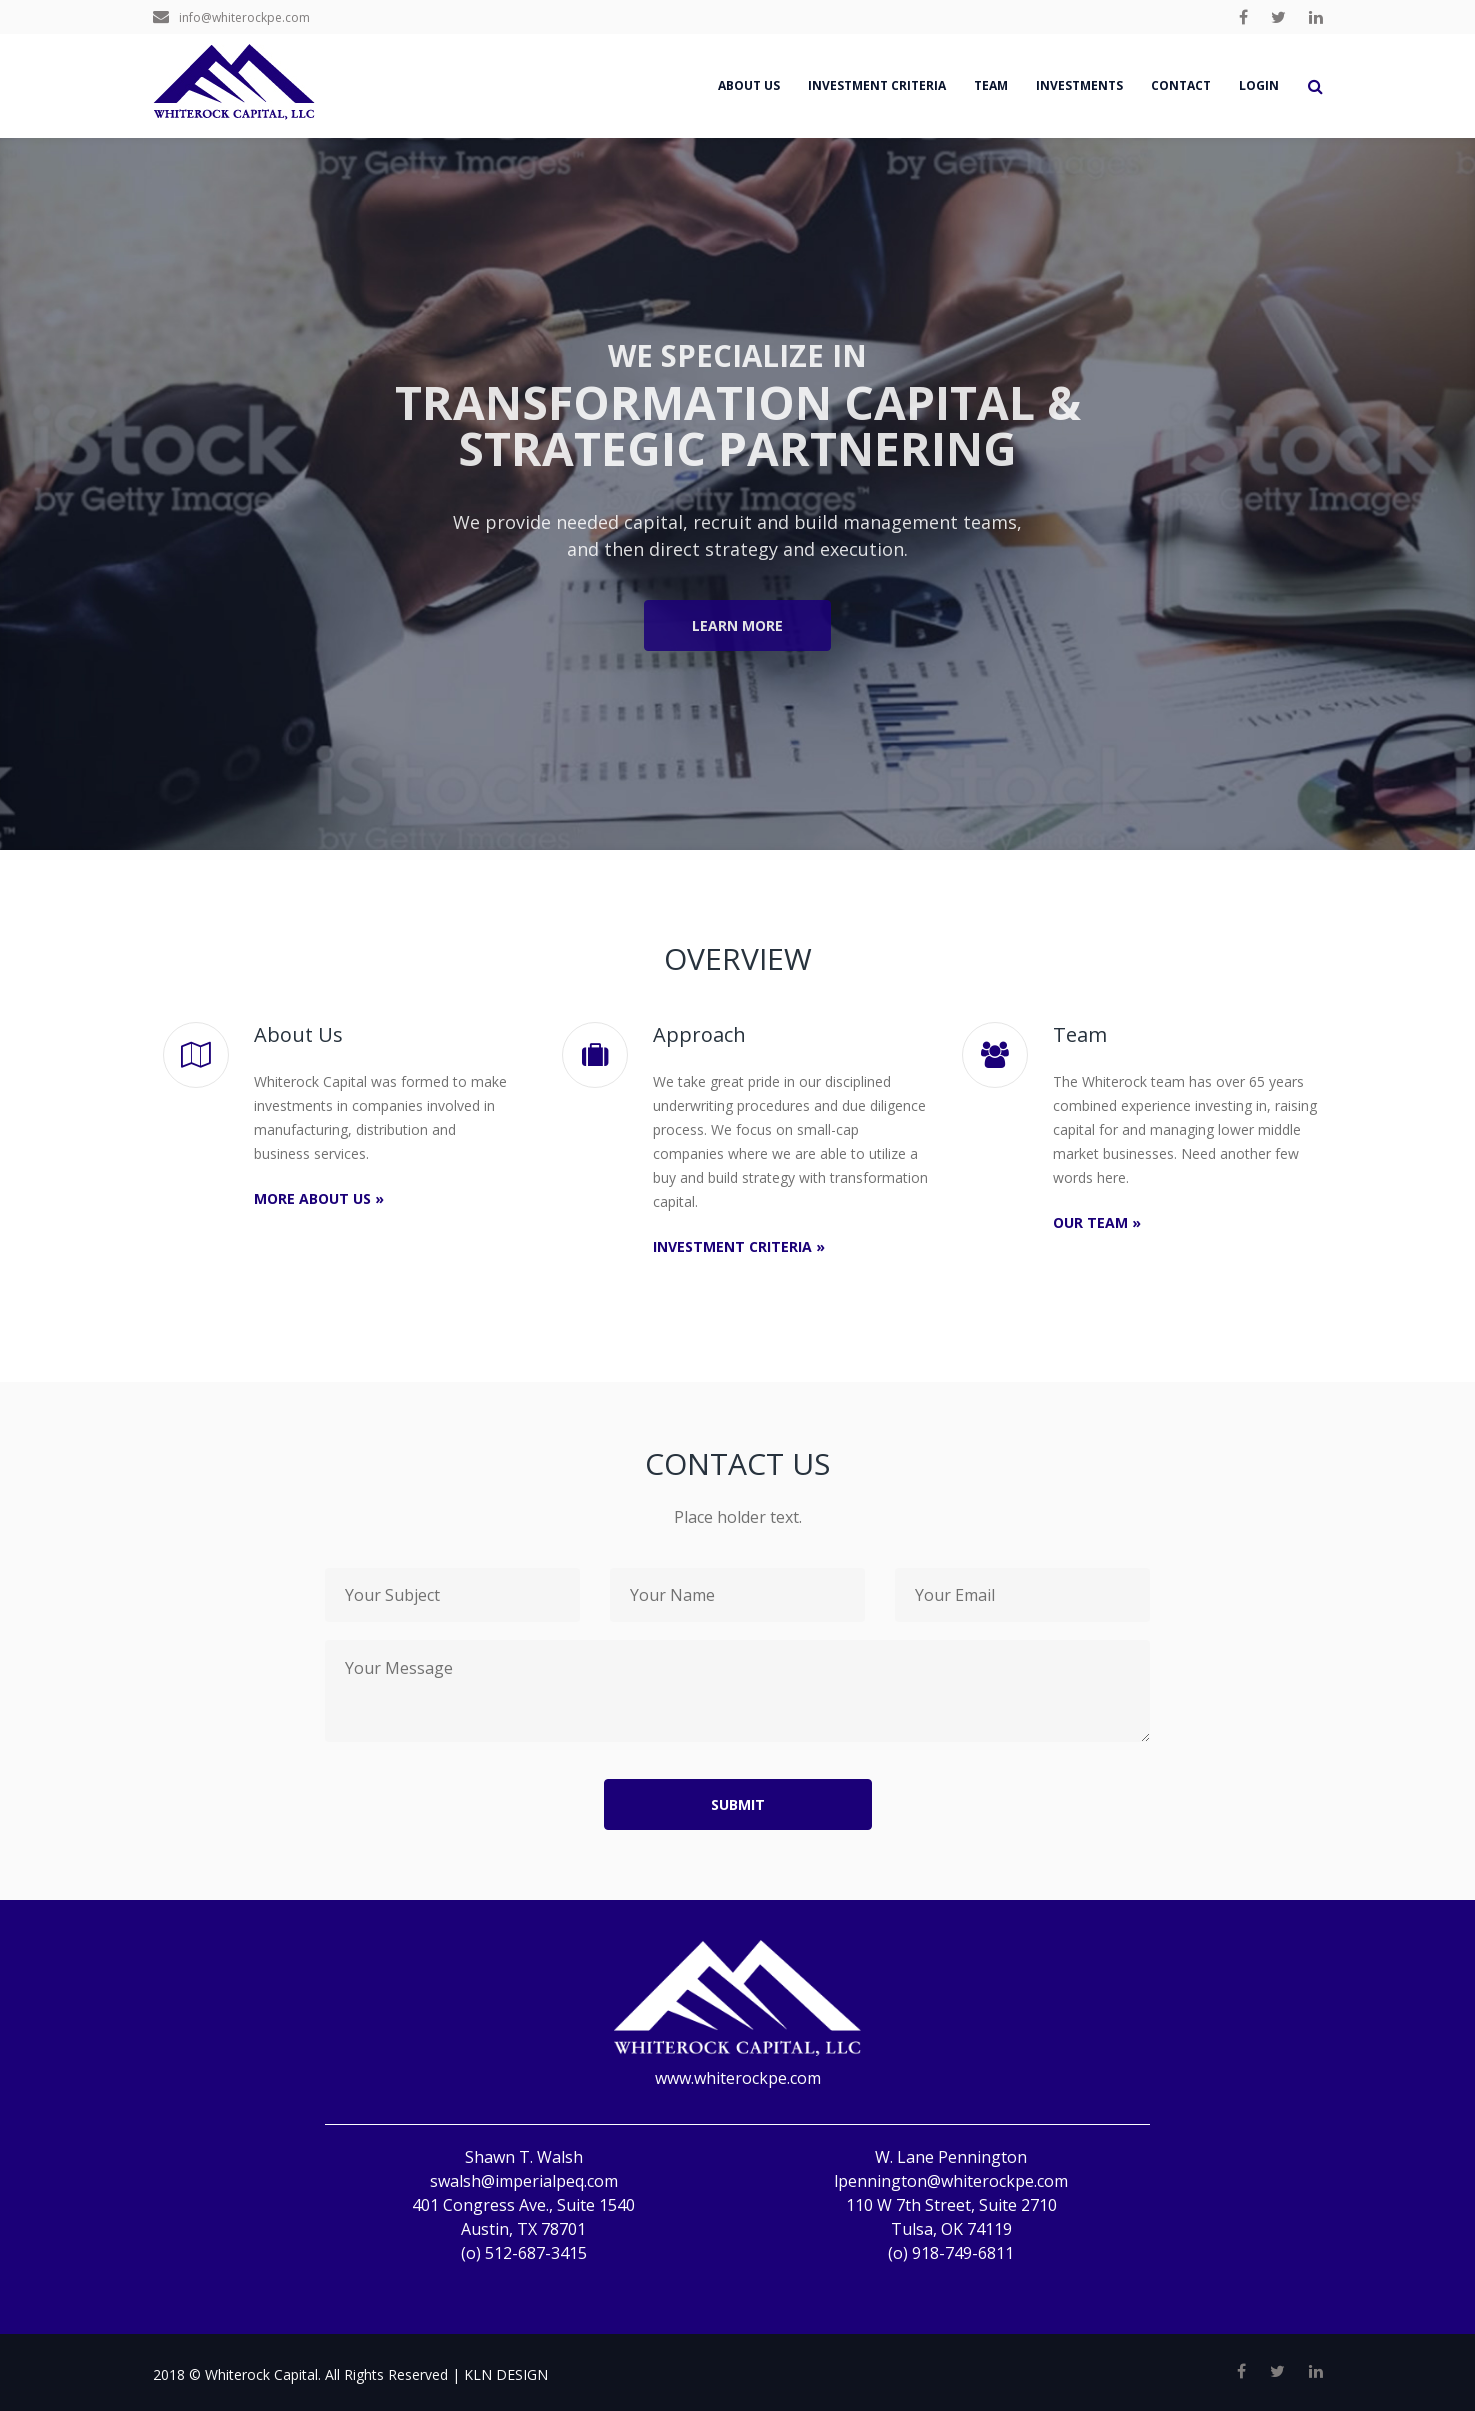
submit (738, 1804)
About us (749, 85)
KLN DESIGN (506, 2374)
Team (991, 85)
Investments (1079, 85)
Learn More (737, 625)
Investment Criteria (877, 85)
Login (1259, 85)
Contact (1181, 85)
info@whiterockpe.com (231, 17)
